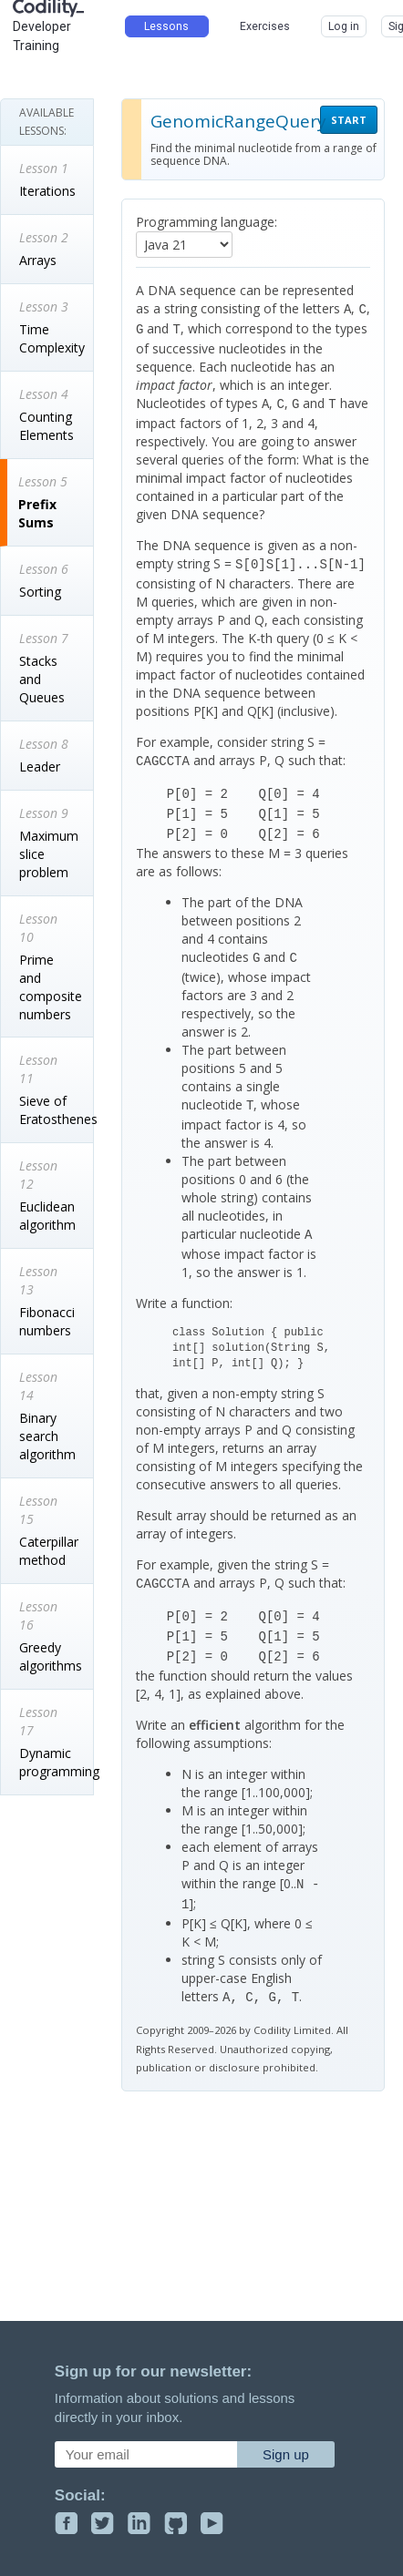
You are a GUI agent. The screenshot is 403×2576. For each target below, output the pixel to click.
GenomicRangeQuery (238, 121)
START (349, 120)
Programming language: (206, 221)
